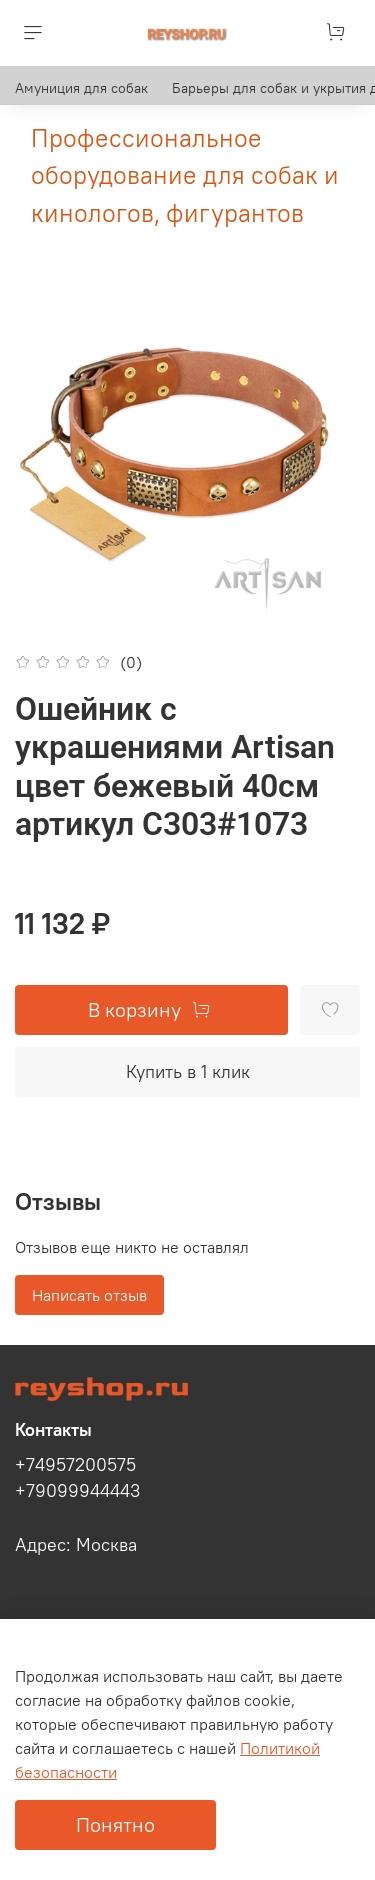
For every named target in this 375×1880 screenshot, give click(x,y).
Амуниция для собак (81, 88)
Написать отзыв (89, 1295)
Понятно (115, 1824)
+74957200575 (75, 1465)
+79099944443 (77, 1491)
